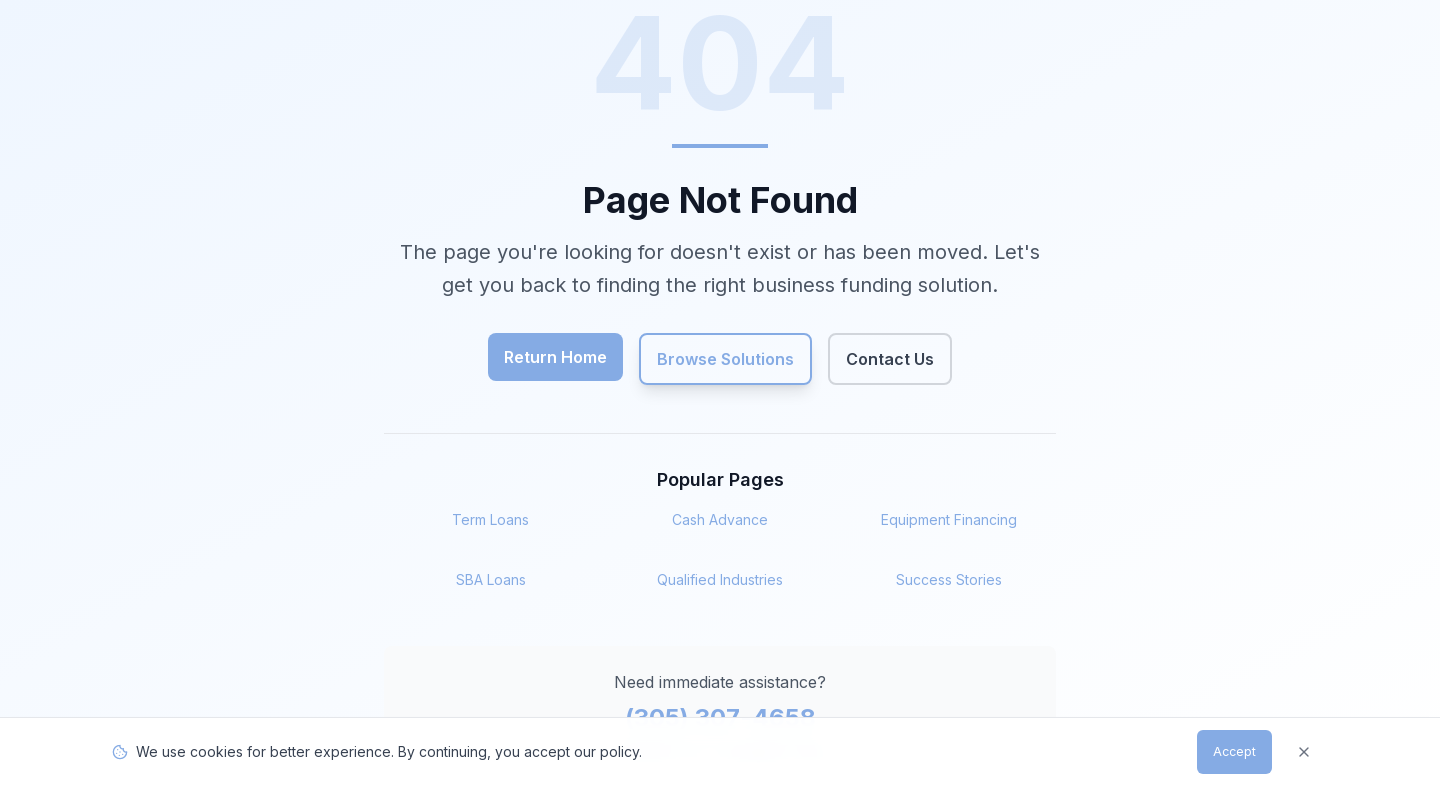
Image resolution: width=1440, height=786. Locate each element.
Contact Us (890, 359)
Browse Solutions (725, 359)
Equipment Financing (949, 519)
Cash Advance (720, 519)
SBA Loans (491, 579)
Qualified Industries (720, 579)
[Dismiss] (1304, 752)
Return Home (555, 357)
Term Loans (490, 519)
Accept (1232, 751)
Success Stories (949, 579)
